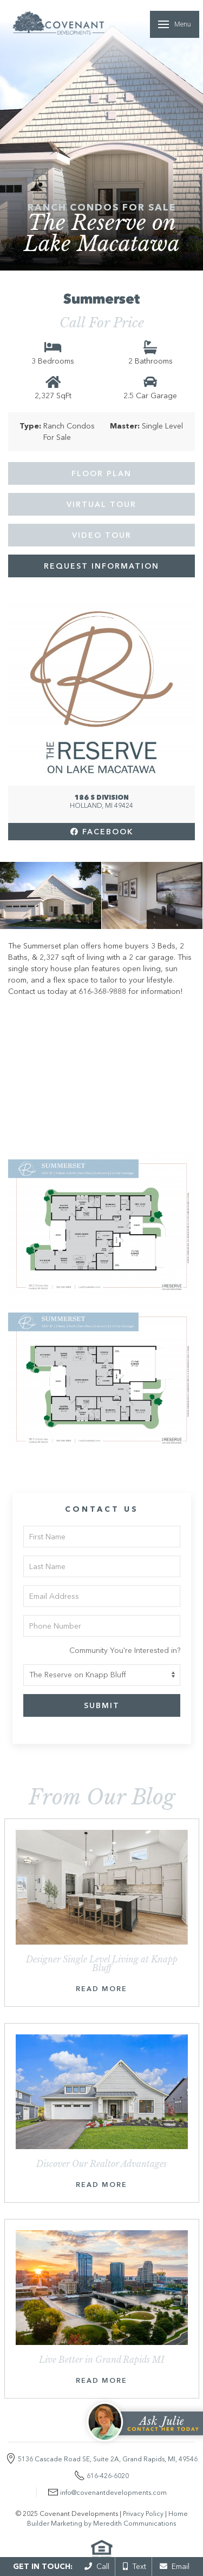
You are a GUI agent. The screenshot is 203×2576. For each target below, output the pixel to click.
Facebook (101, 831)
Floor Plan (101, 473)
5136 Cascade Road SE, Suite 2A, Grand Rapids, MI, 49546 (108, 2459)
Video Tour (102, 535)
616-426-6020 (108, 2476)
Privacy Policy (143, 2513)
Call (96, 2566)
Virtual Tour (101, 504)
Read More (101, 1989)
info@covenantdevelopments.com (113, 2492)
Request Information (101, 566)
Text (134, 2566)
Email (174, 2566)
